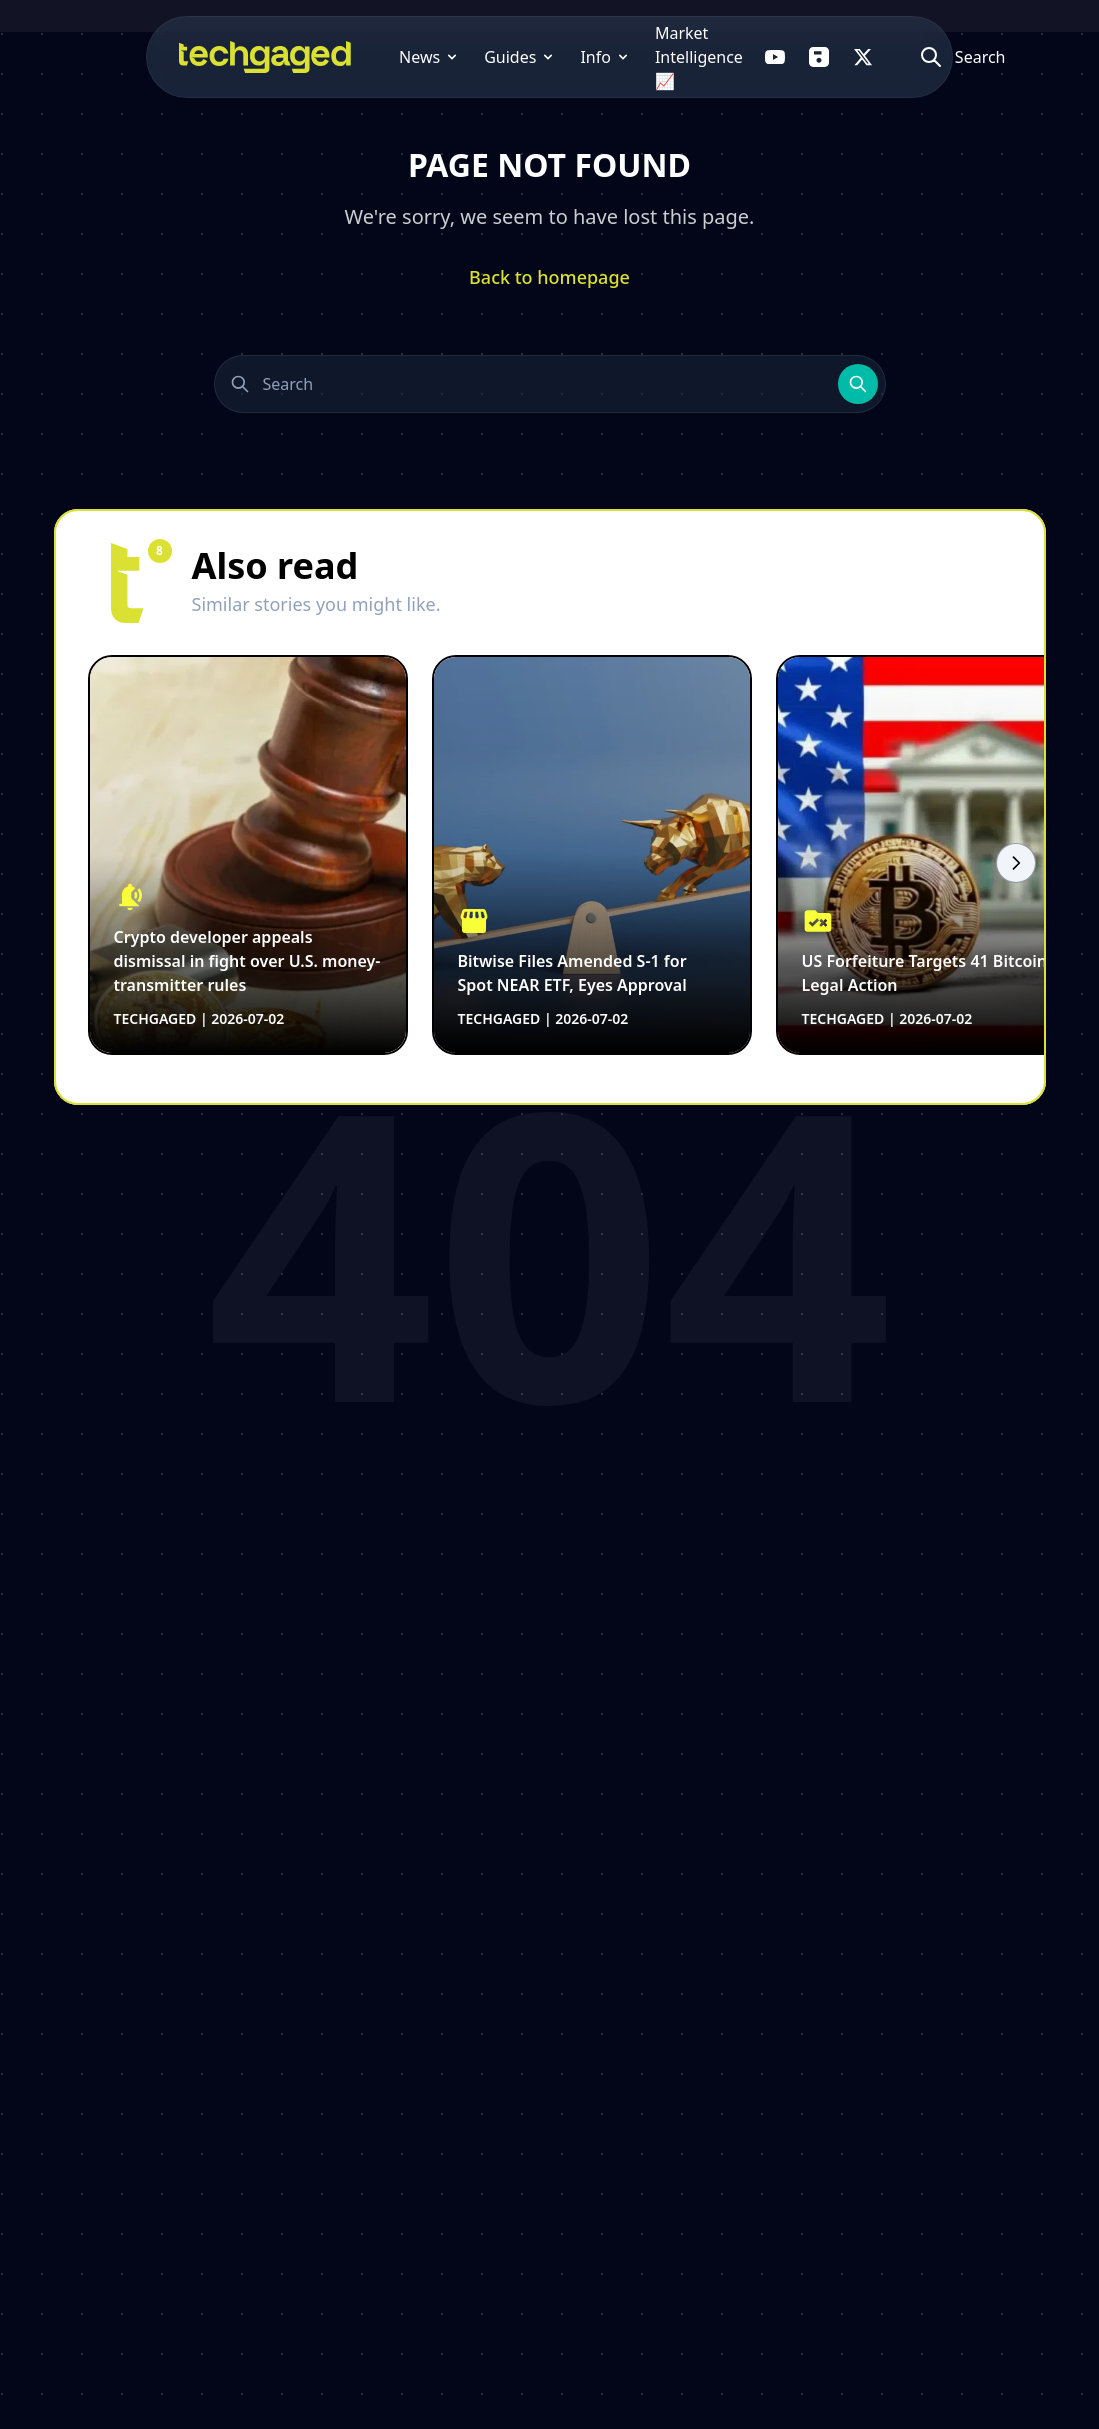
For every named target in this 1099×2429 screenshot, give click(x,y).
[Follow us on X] (853, 57)
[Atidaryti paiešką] (965, 57)
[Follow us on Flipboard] (809, 57)
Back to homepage (549, 277)
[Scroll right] (1016, 863)
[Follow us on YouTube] (765, 57)
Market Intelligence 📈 (631, 57)
